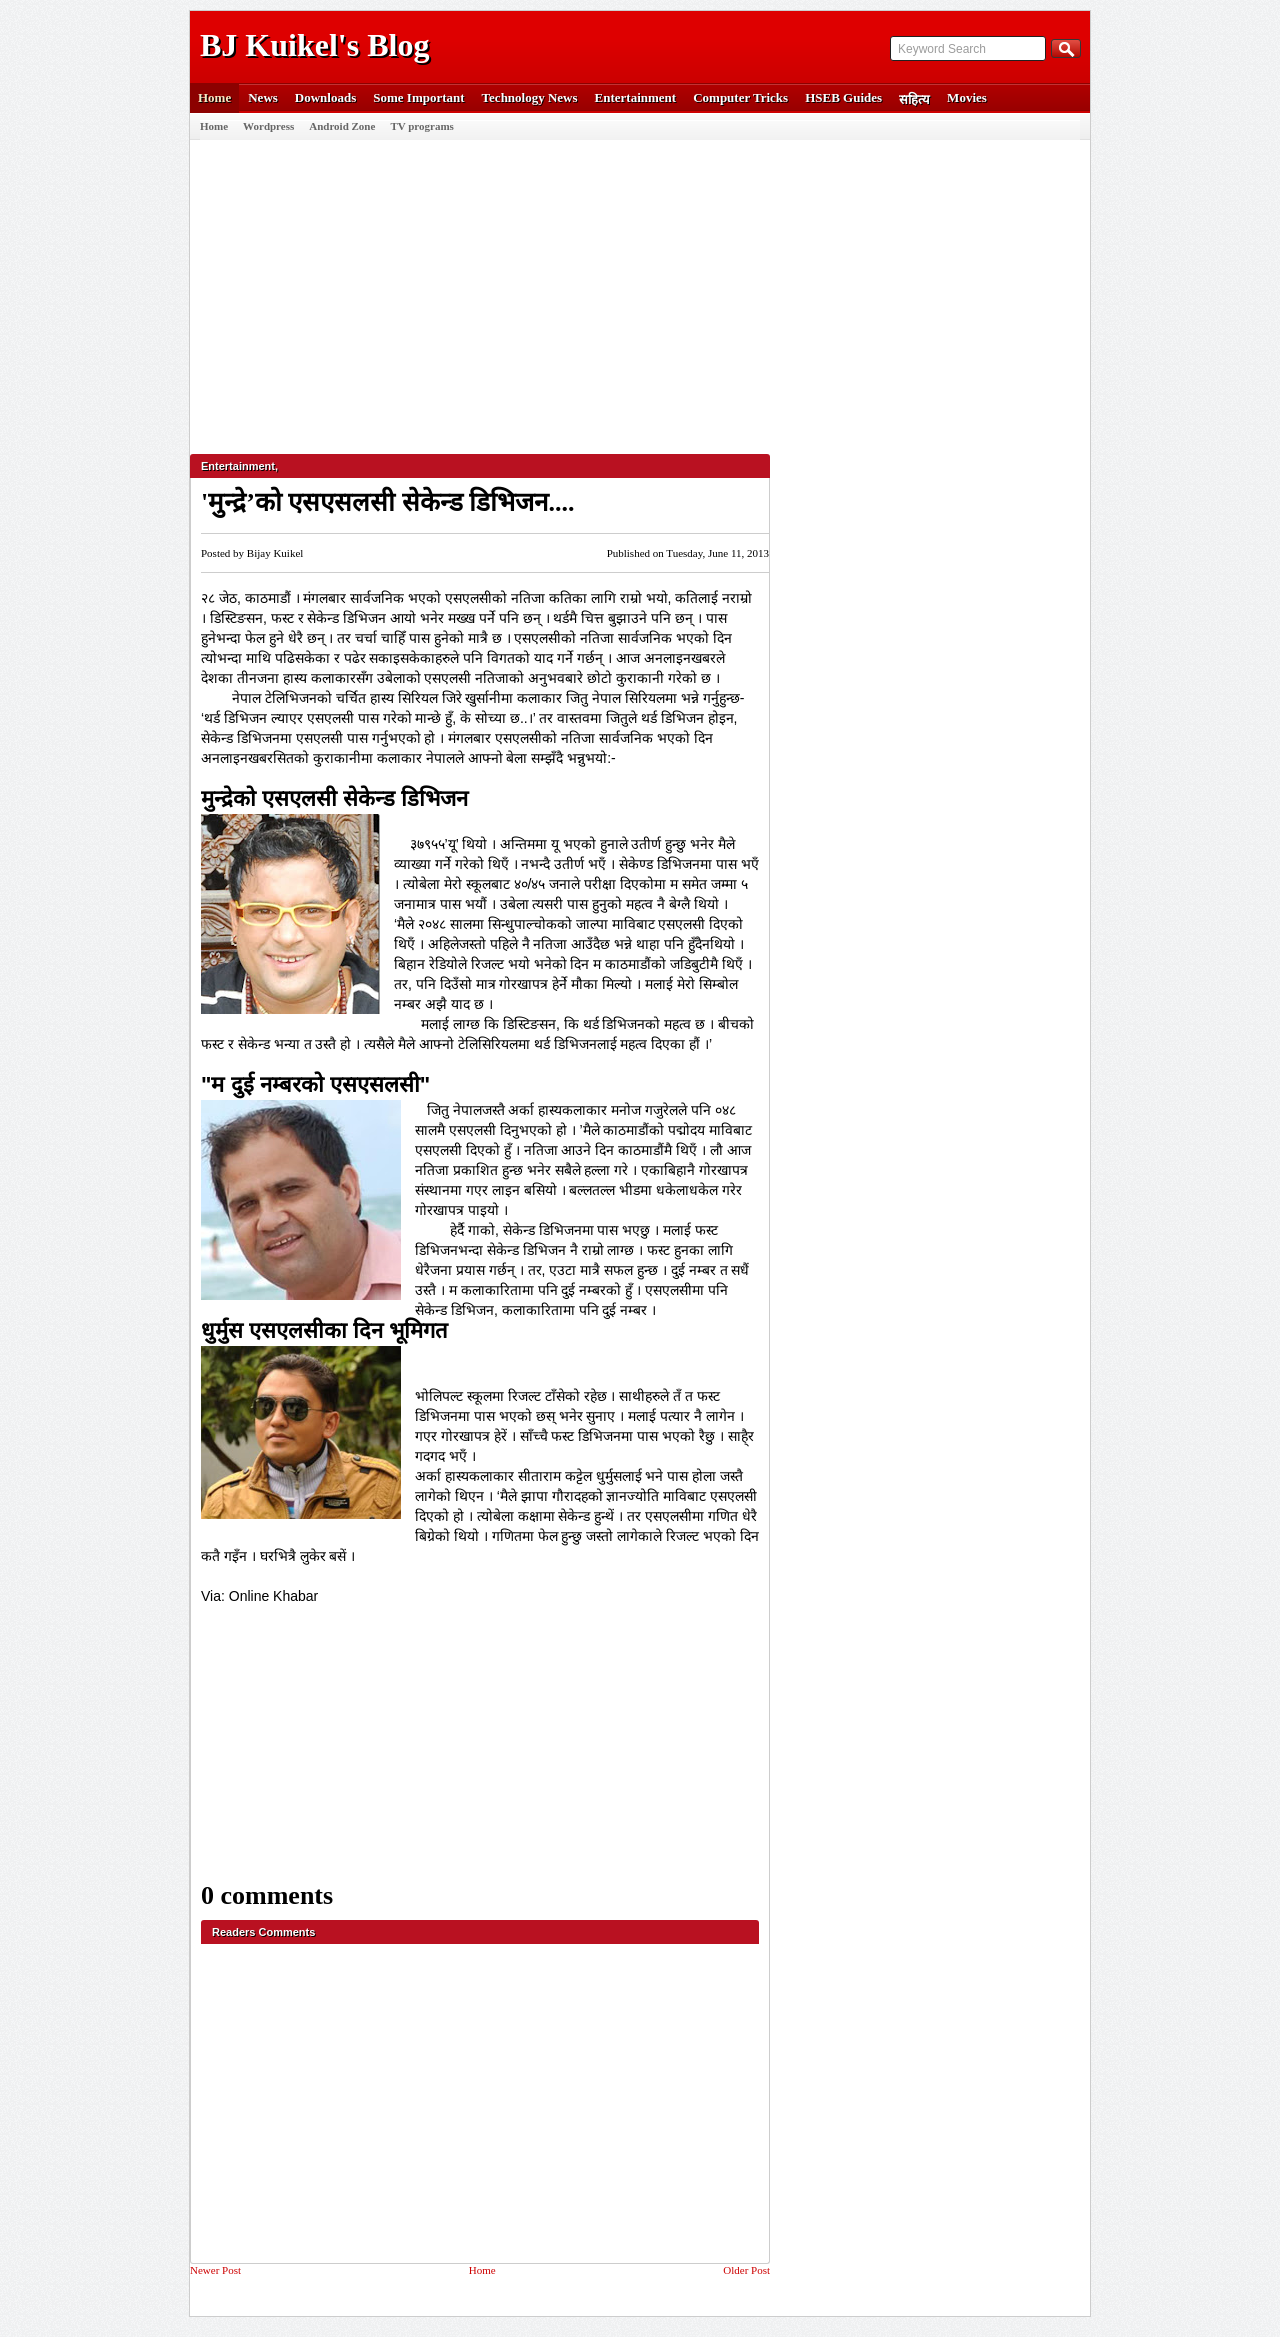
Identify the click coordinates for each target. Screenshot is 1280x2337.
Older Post (746, 2270)
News (263, 97)
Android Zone (342, 126)
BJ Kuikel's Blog (314, 45)
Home (214, 97)
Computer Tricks (740, 97)
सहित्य (914, 99)
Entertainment (636, 97)
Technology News (530, 97)
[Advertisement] (635, 289)
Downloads (325, 97)
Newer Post (215, 2270)
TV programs (421, 126)
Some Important (418, 97)
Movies (967, 97)
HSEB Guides (843, 97)
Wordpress (268, 126)
